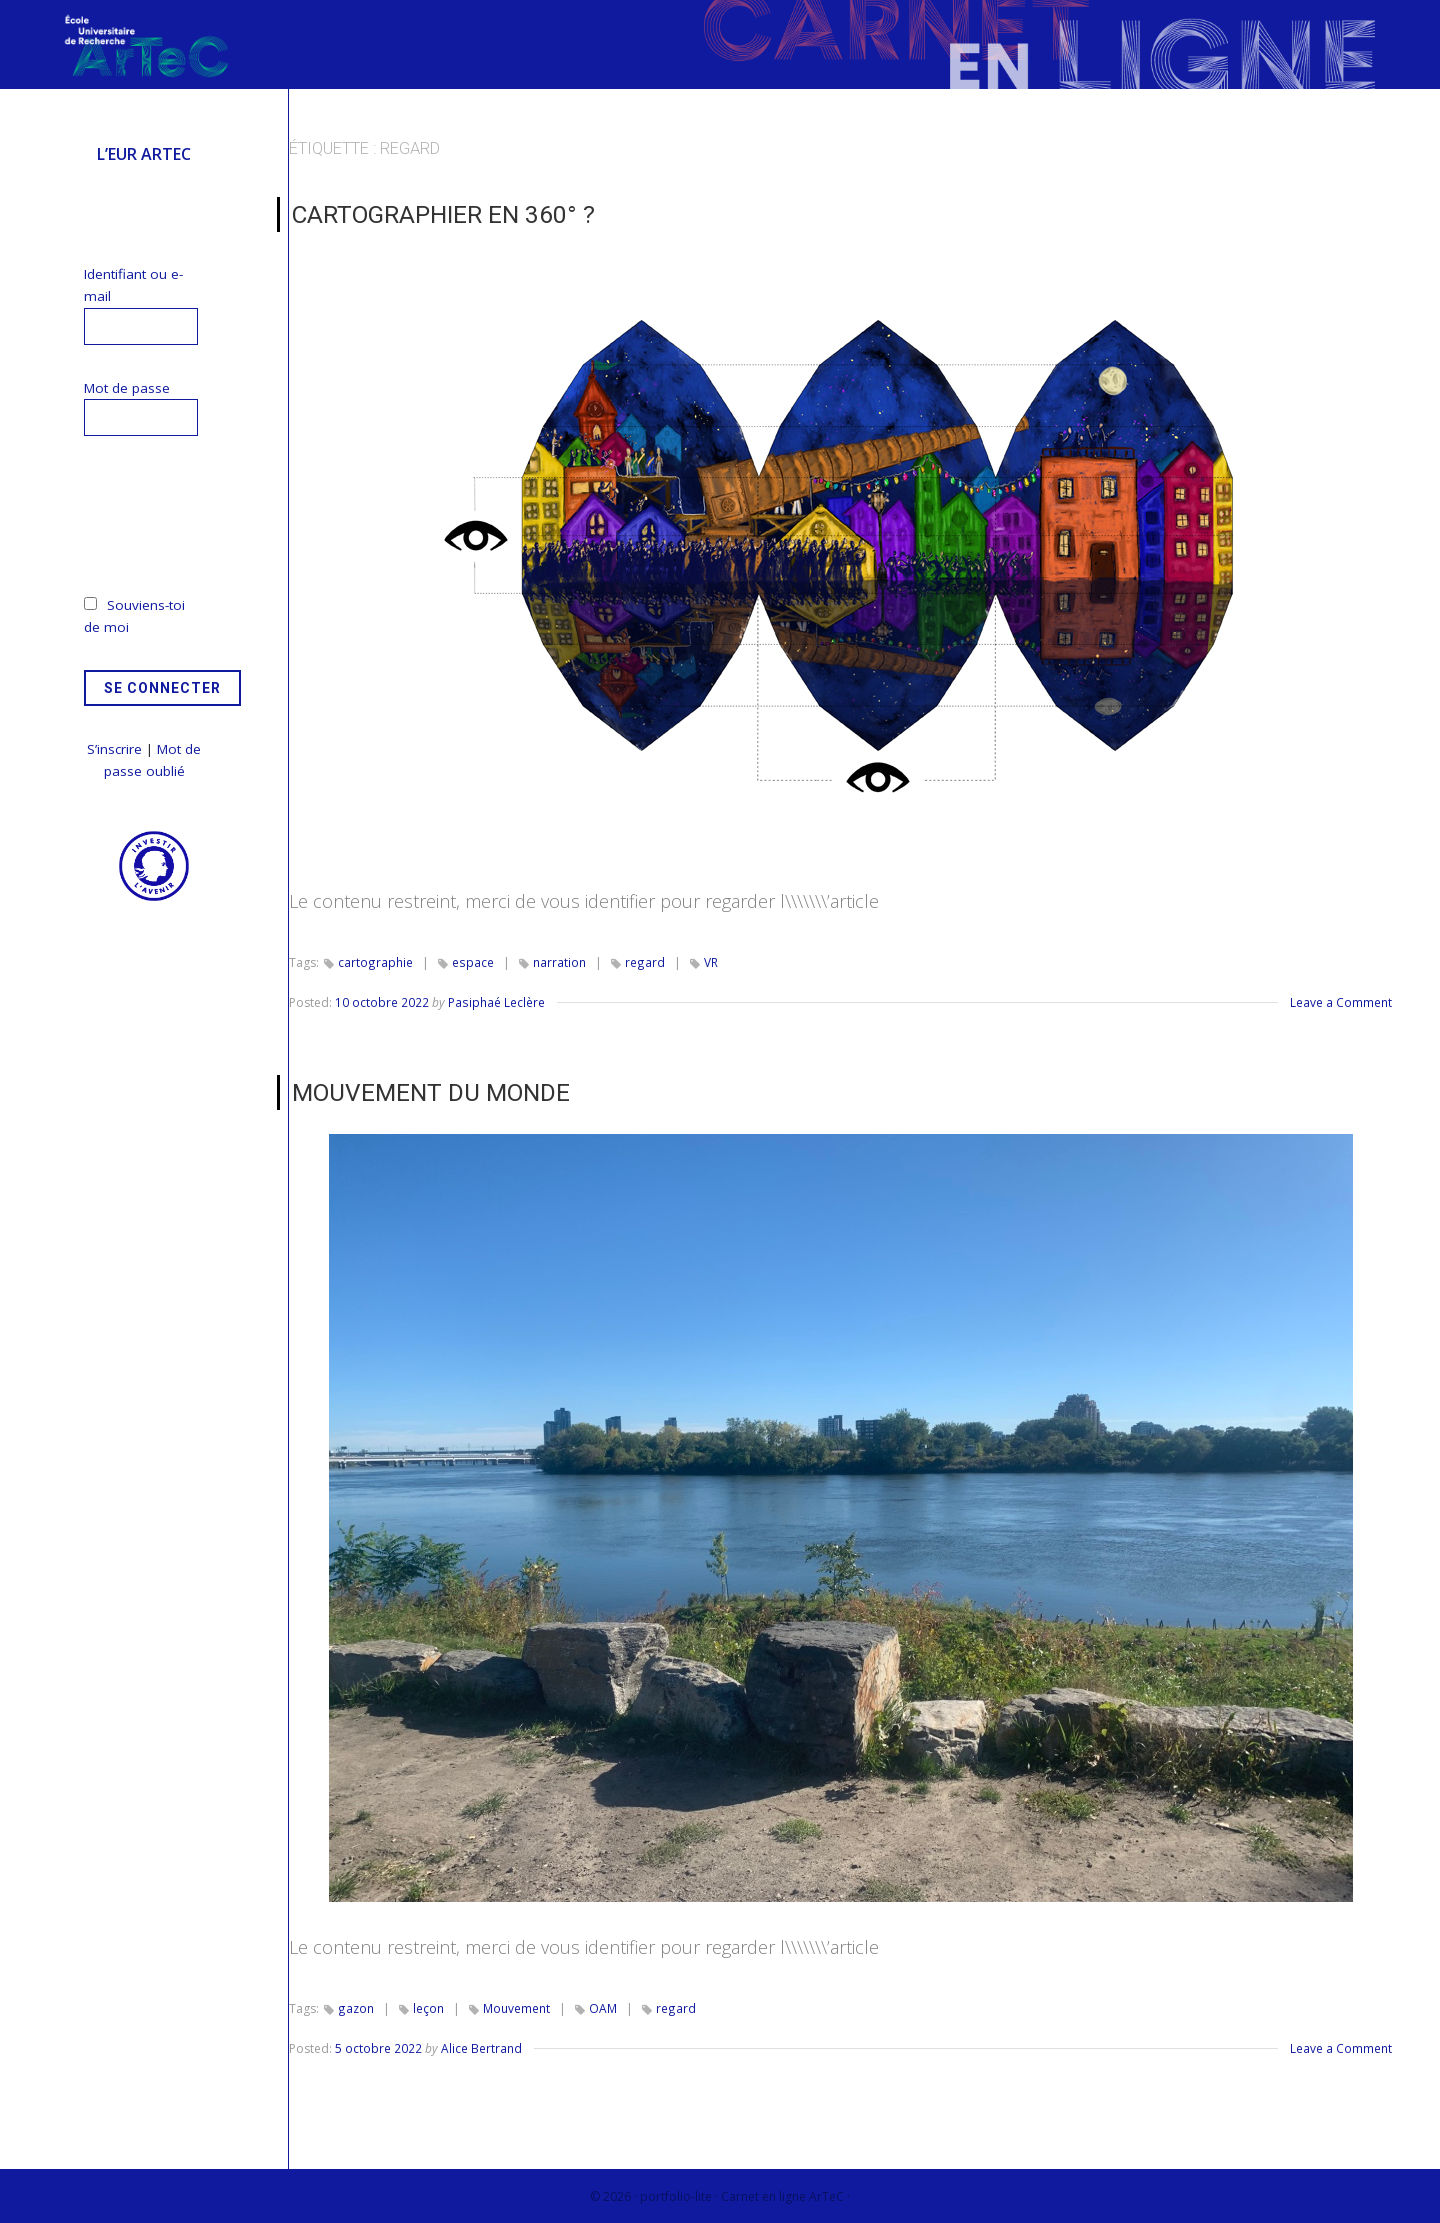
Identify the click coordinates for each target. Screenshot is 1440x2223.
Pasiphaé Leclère (496, 1001)
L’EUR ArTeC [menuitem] (144, 154)
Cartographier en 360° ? (440, 214)
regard (642, 961)
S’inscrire (114, 749)
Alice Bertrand (481, 2047)
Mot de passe (127, 388)
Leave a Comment (1341, 1001)
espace (471, 961)
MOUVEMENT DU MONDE (430, 1091)
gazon (355, 2006)
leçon (427, 2006)
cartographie (375, 961)
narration (557, 961)
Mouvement (515, 2006)
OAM (602, 2006)
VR (708, 961)
